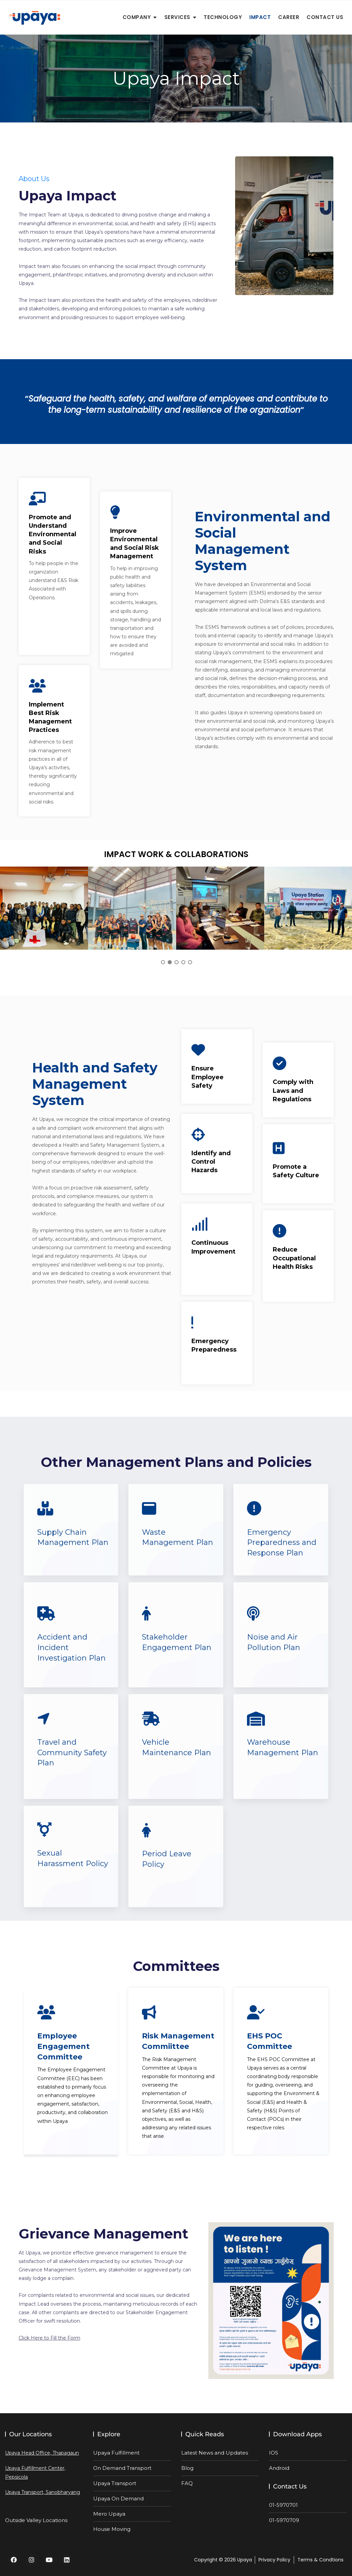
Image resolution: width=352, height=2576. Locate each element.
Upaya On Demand (118, 2498)
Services (177, 17)
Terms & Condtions (320, 2559)
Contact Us (325, 17)
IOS (273, 2452)
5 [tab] (190, 962)
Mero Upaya (109, 2514)
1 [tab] (163, 962)
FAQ (187, 2483)
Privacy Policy (274, 2559)
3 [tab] (176, 962)
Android (279, 2468)
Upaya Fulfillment (116, 2452)
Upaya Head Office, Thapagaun (42, 2453)
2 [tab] (170, 962)
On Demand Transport (122, 2468)
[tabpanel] (44, 908)
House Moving (111, 2529)
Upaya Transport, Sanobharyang (42, 2492)
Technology (223, 17)
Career (288, 17)
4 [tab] (183, 962)
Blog (187, 2468)
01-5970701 (283, 2505)
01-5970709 (284, 2520)
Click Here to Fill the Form (49, 2338)
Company (137, 17)
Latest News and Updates (214, 2452)
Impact (260, 17)
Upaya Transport (114, 2483)
